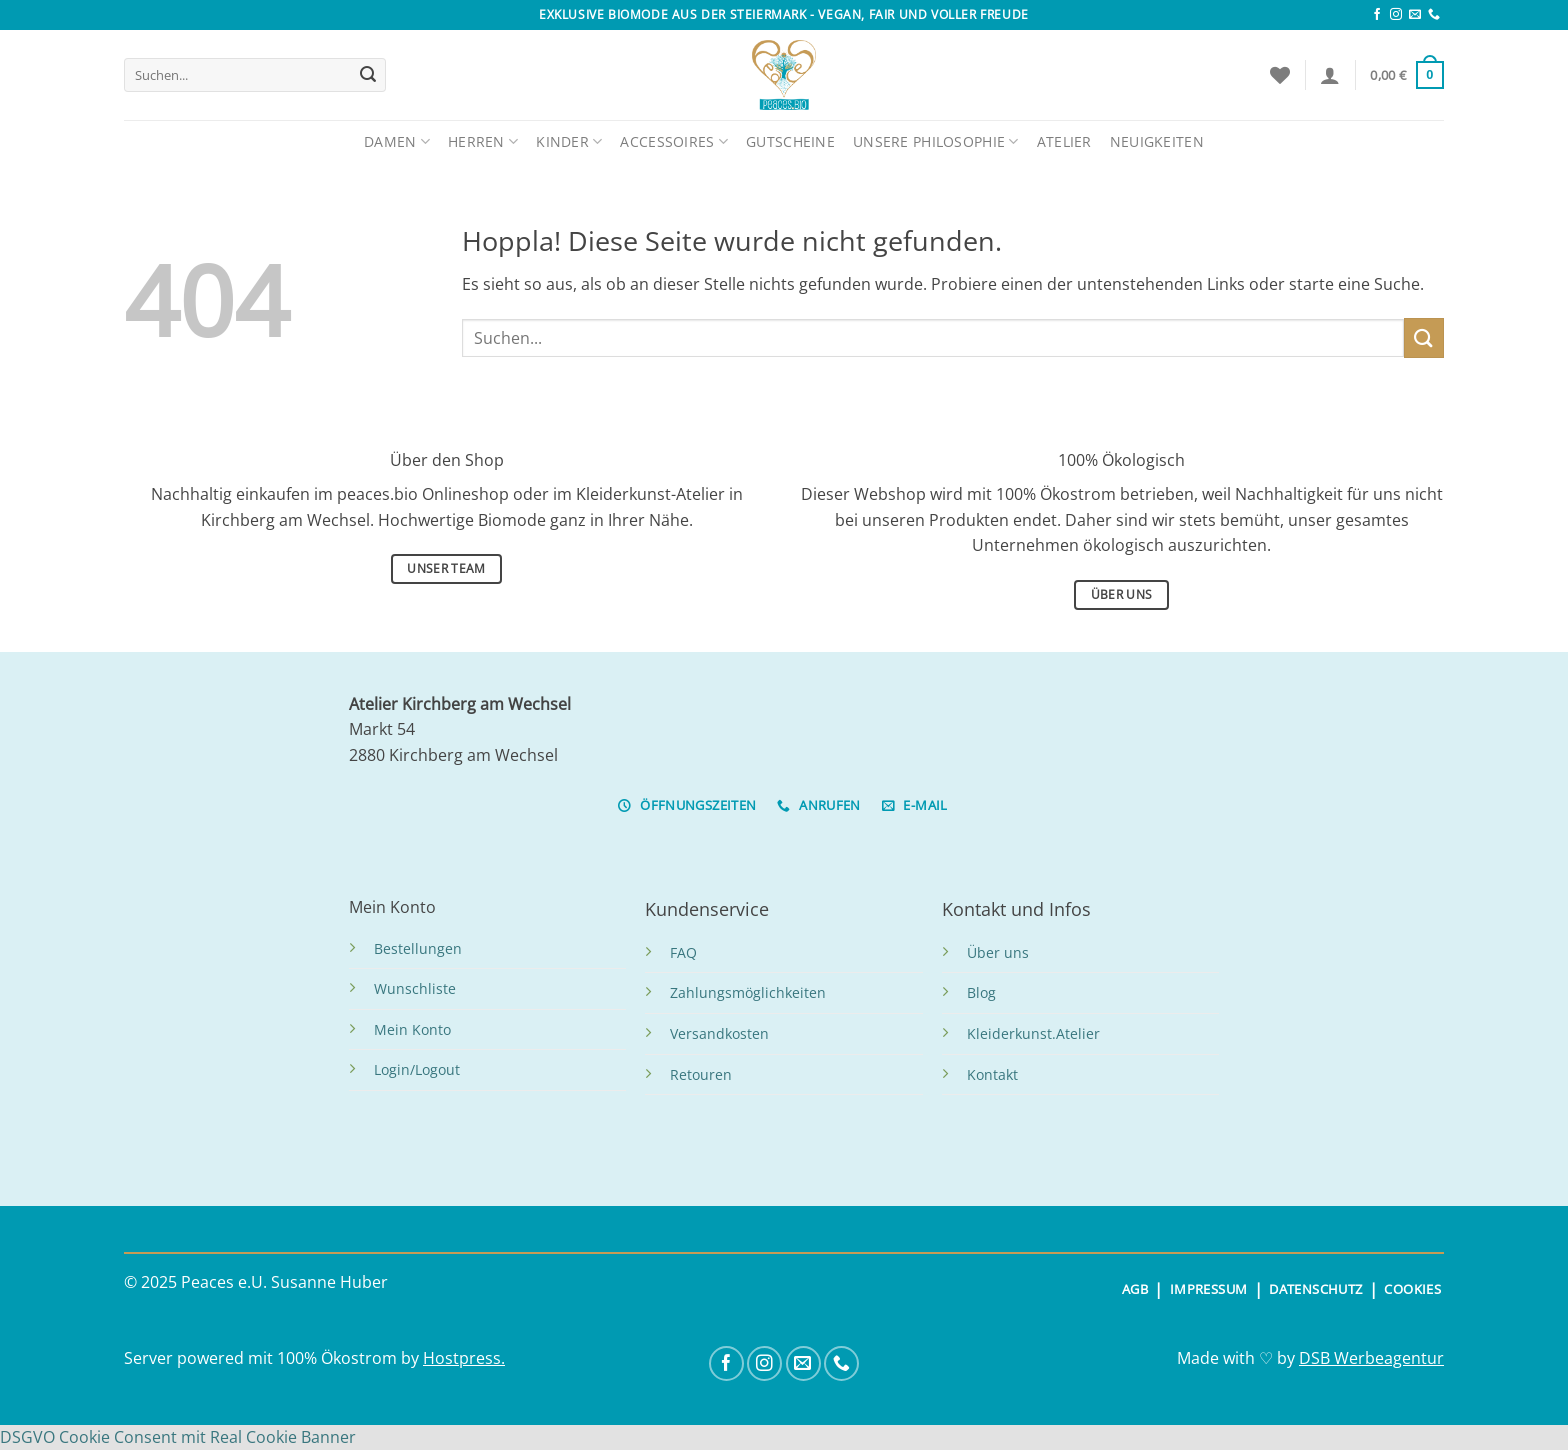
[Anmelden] (1330, 75)
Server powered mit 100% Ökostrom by (273, 1358)
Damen (397, 141)
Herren (483, 141)
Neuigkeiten (1157, 141)
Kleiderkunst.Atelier (1033, 1033)
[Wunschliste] (1280, 75)
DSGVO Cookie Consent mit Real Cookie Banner (178, 1437)
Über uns (998, 952)
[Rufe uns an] (1434, 15)
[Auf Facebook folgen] (1377, 15)
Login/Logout (417, 1069)
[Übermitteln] (368, 75)
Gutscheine (790, 141)
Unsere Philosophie (936, 141)
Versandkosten (719, 1033)
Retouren (701, 1074)
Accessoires (674, 141)
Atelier (1064, 141)
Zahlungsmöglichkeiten (748, 992)
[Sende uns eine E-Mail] (1415, 15)
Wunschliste (415, 988)
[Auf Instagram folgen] (1396, 15)
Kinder (569, 141)
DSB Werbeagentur (1371, 1358)
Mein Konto (412, 1029)
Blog (981, 992)
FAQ (683, 952)
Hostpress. (464, 1358)
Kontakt (992, 1074)
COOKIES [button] (1412, 1289)
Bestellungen (418, 948)
